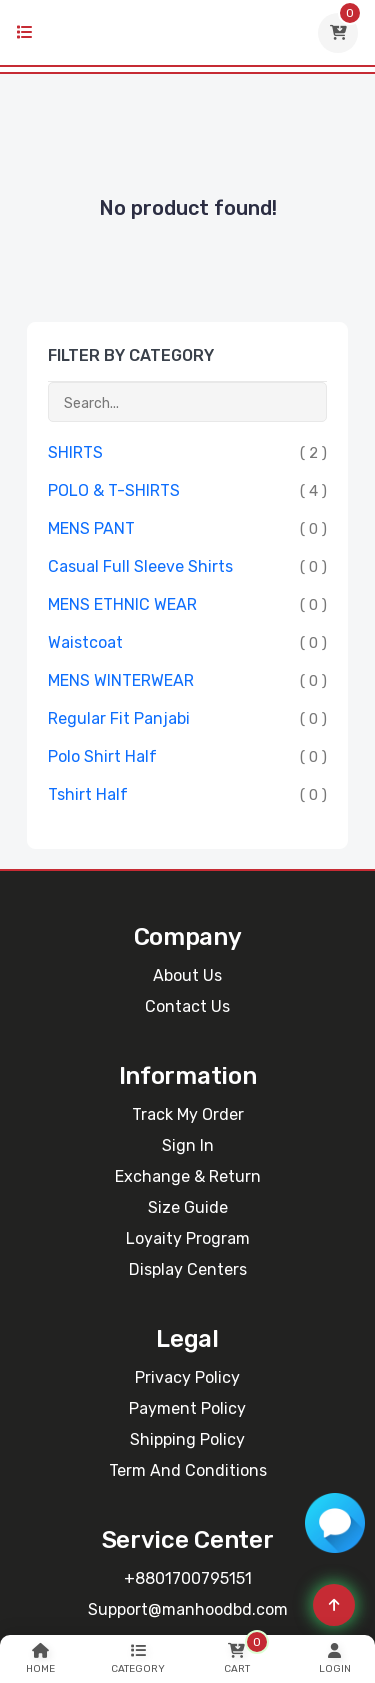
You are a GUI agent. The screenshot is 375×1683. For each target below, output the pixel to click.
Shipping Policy (187, 1439)
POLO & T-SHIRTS (114, 490)
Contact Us (187, 1006)
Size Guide (188, 1207)
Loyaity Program (188, 1238)
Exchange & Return (188, 1176)
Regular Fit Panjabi (119, 718)
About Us (187, 975)
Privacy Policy (187, 1377)
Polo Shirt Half (102, 756)
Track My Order (188, 1114)
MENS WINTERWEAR (121, 680)
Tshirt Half (88, 794)
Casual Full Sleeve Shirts (140, 566)
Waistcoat (85, 642)
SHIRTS (75, 452)
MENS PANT (91, 528)
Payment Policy (187, 1408)
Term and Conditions (188, 1470)
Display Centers (188, 1269)
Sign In (188, 1145)
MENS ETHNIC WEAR (122, 604)
